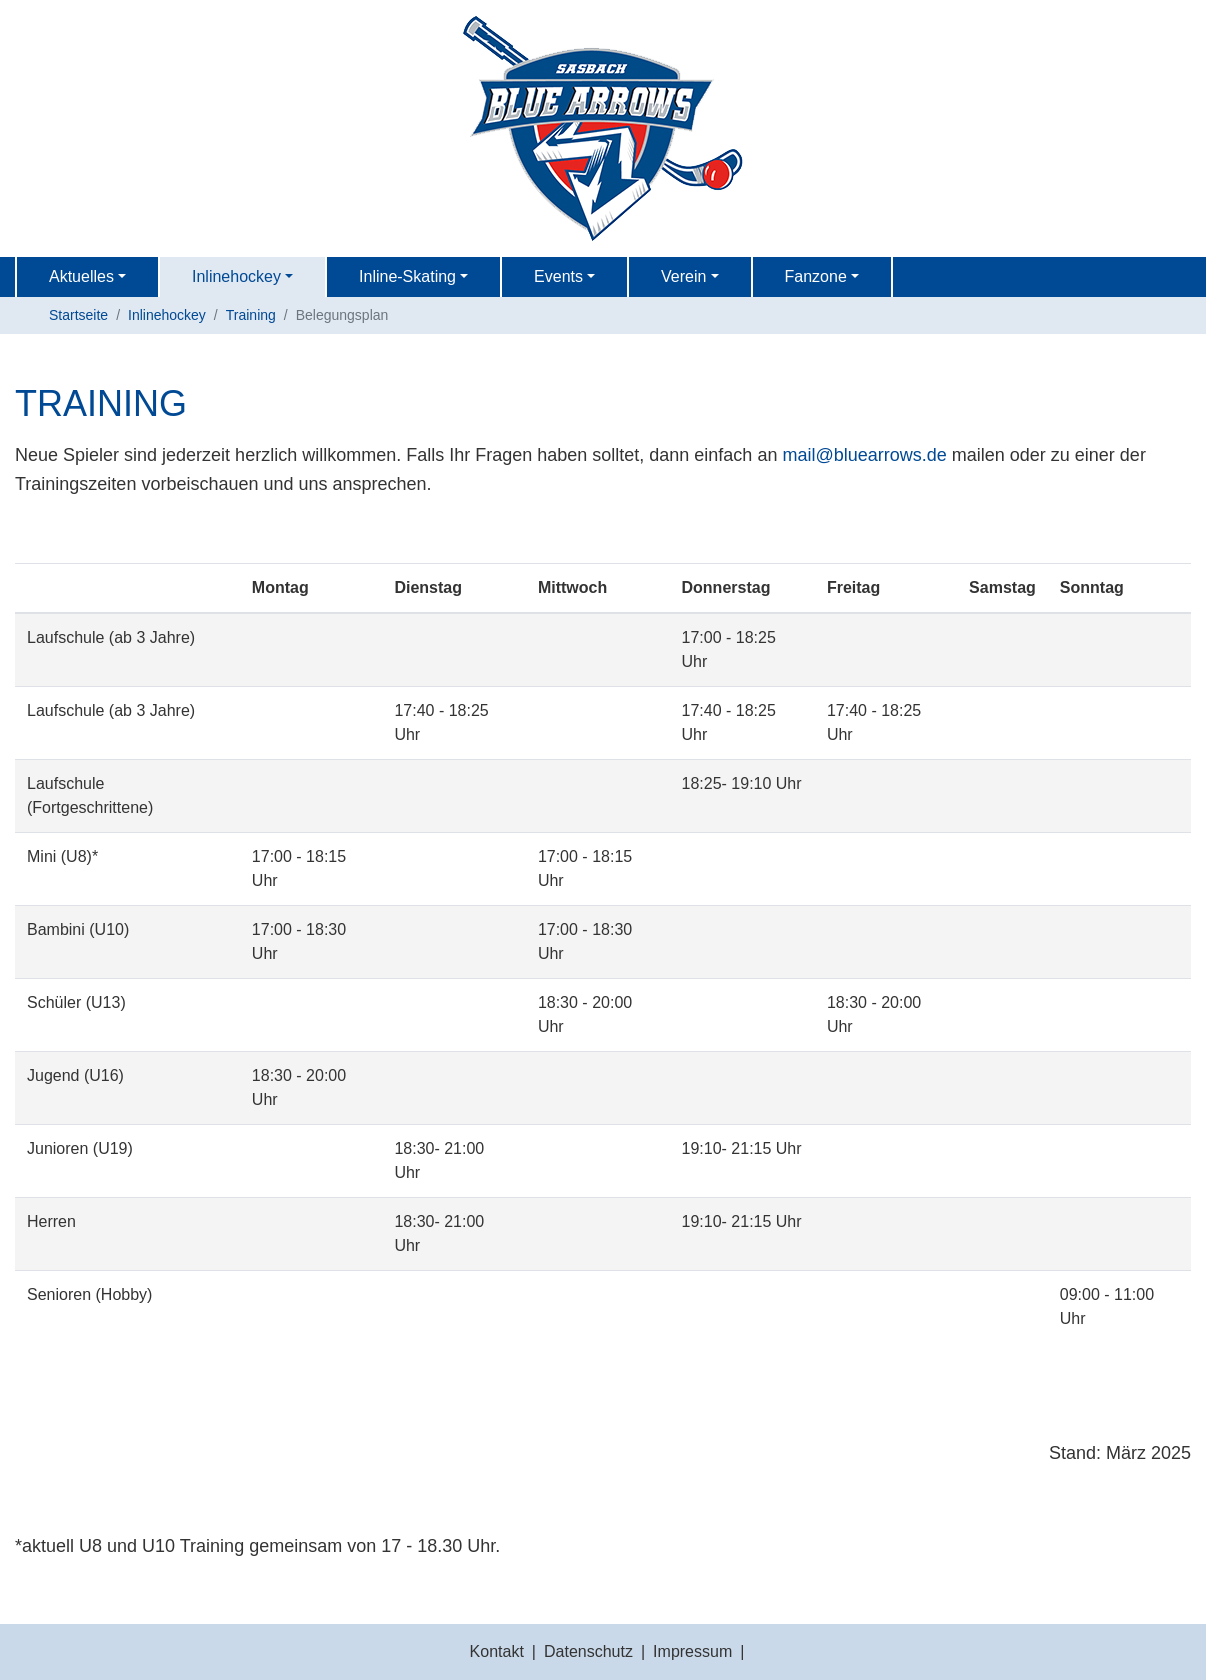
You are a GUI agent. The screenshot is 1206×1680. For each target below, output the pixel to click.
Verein (683, 276)
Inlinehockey (236, 276)
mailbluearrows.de (864, 455)
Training (251, 315)
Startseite (78, 315)
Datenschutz (588, 1651)
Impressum (692, 1651)
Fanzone (816, 276)
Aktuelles (81, 276)
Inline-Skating (407, 276)
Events (558, 276)
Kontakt (497, 1651)
